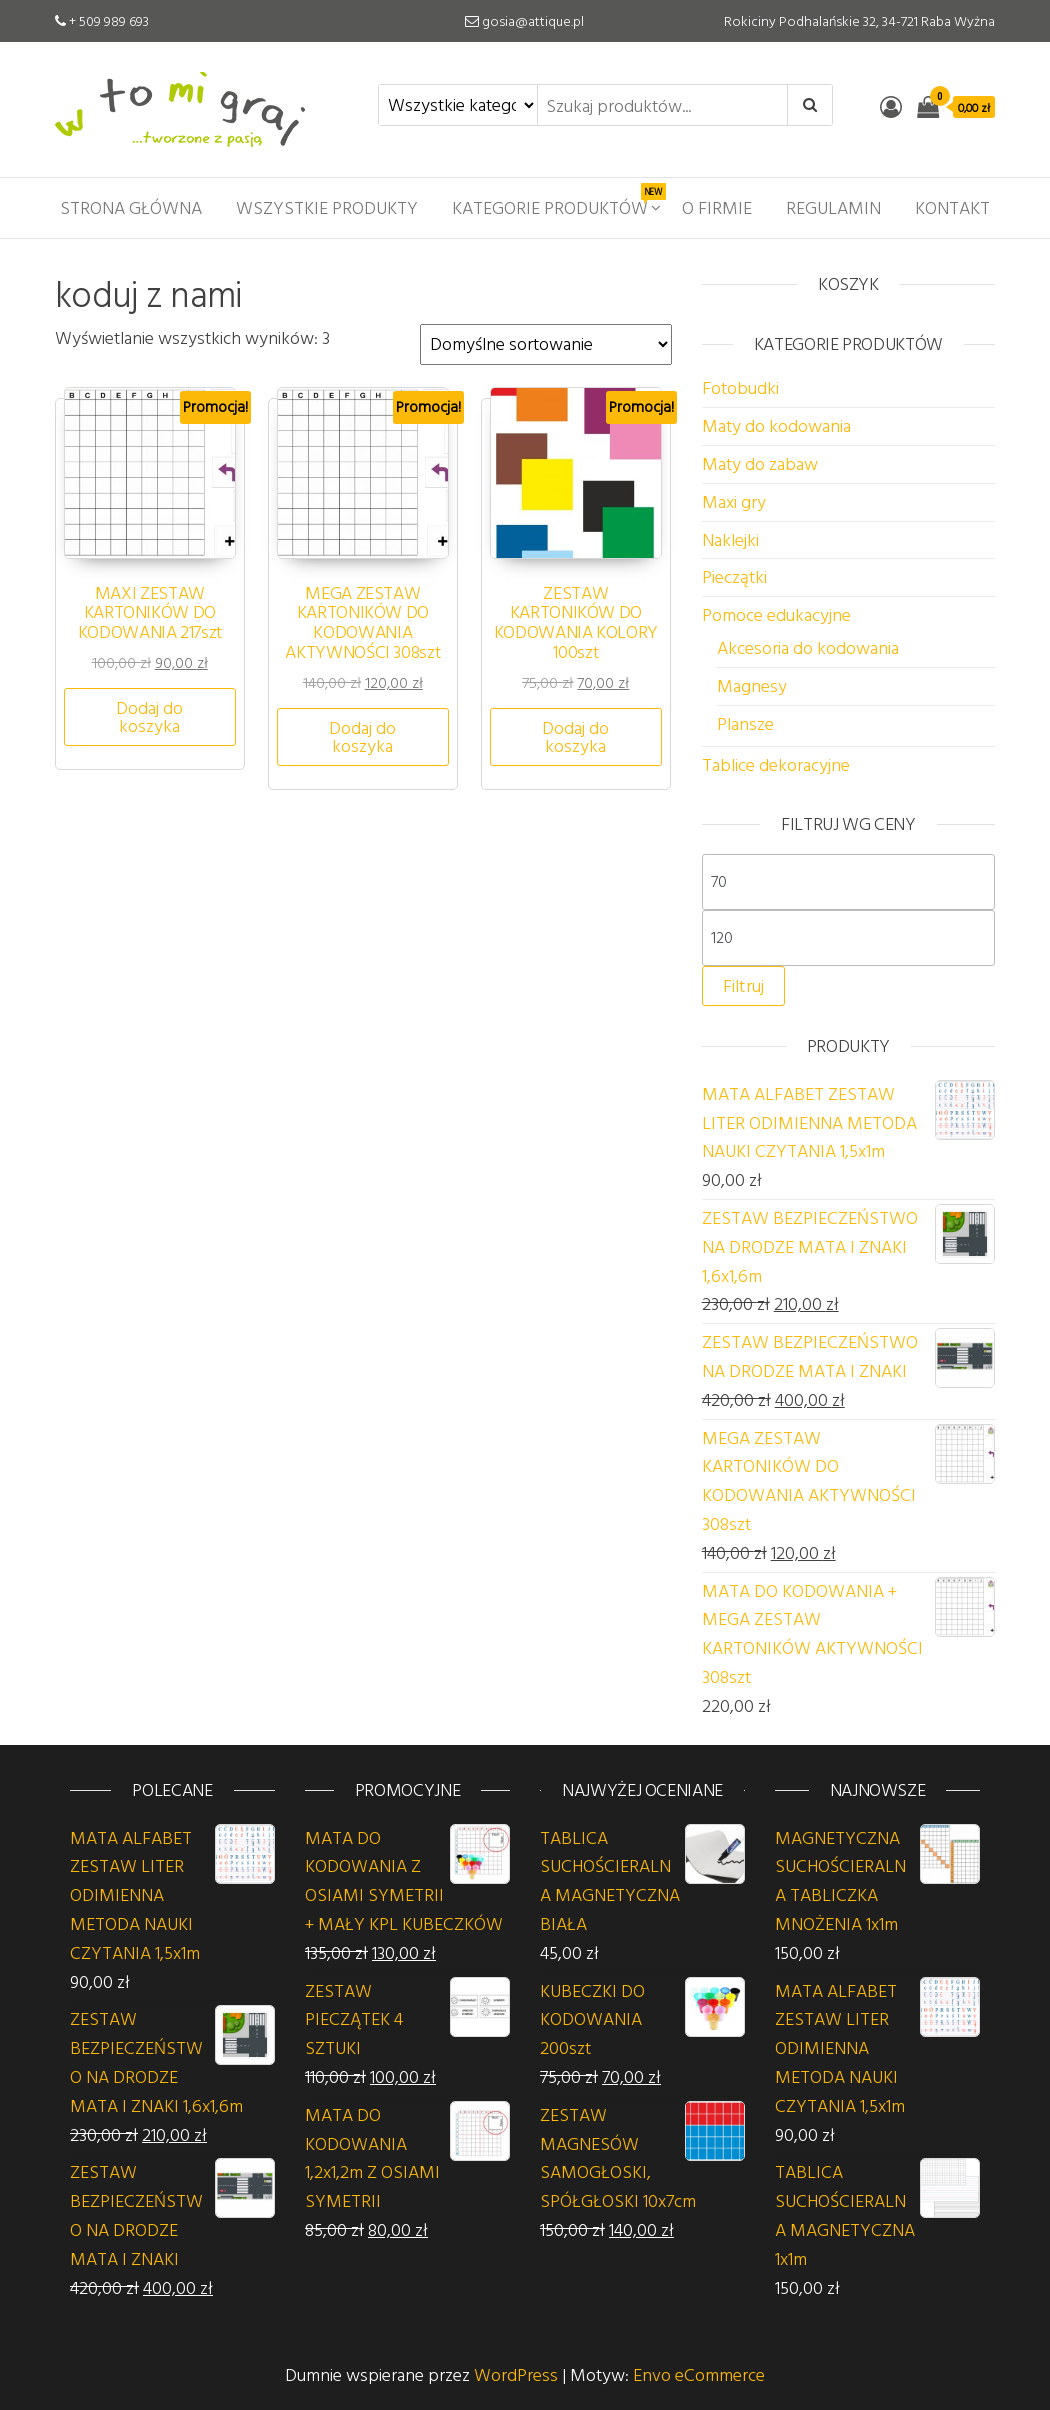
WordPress (516, 2374)
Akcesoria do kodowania (808, 647)
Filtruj (743, 985)
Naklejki (730, 539)
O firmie (717, 207)
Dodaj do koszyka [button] (149, 716)
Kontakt (952, 207)
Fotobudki (740, 387)
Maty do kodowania (776, 425)
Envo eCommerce (699, 2374)
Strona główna (131, 207)
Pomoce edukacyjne (776, 614)
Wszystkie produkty (327, 207)
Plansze (745, 723)
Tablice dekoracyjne (776, 764)
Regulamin (833, 207)
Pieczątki (734, 576)
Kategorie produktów (557, 202)
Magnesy (752, 685)
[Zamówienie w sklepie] (546, 344)
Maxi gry (734, 501)
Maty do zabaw (760, 463)
